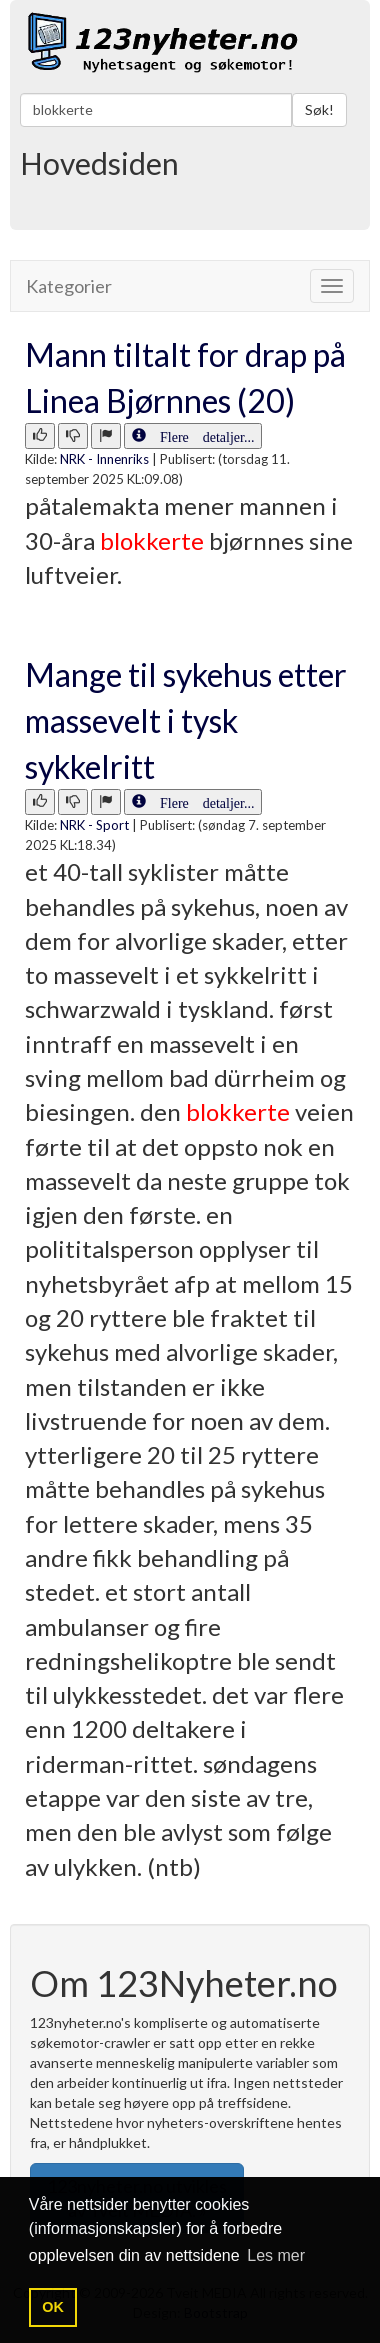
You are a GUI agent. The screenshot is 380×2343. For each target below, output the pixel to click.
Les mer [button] (276, 2255)
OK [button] (53, 2307)
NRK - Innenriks (104, 459)
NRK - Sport (94, 825)
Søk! (319, 109)
